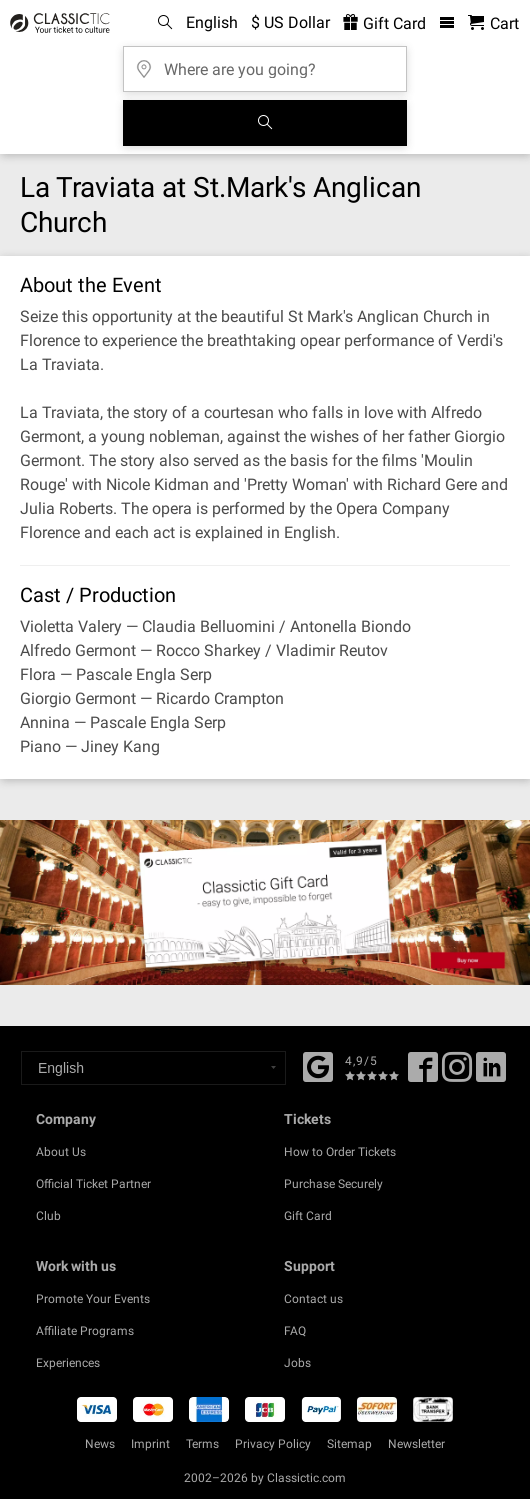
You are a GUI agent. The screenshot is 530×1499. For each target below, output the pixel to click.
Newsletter (416, 1444)
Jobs (297, 1363)
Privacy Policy (273, 1444)
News (100, 1444)
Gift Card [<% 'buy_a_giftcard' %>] (384, 23)
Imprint (150, 1444)
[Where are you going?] (265, 62)
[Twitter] (457, 1074)
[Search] (265, 123)
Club (48, 1216)
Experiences (68, 1363)
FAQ (295, 1331)
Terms (202, 1444)
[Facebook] (318, 1065)
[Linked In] (491, 1074)
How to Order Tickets (340, 1152)
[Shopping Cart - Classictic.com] (493, 23)
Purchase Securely (333, 1184)
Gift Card (308, 1216)
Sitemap (349, 1444)
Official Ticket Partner (93, 1184)
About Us (61, 1152)
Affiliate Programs (85, 1331)
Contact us (313, 1299)
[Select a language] (153, 1068)
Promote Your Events (93, 1299)
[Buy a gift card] (265, 902)
